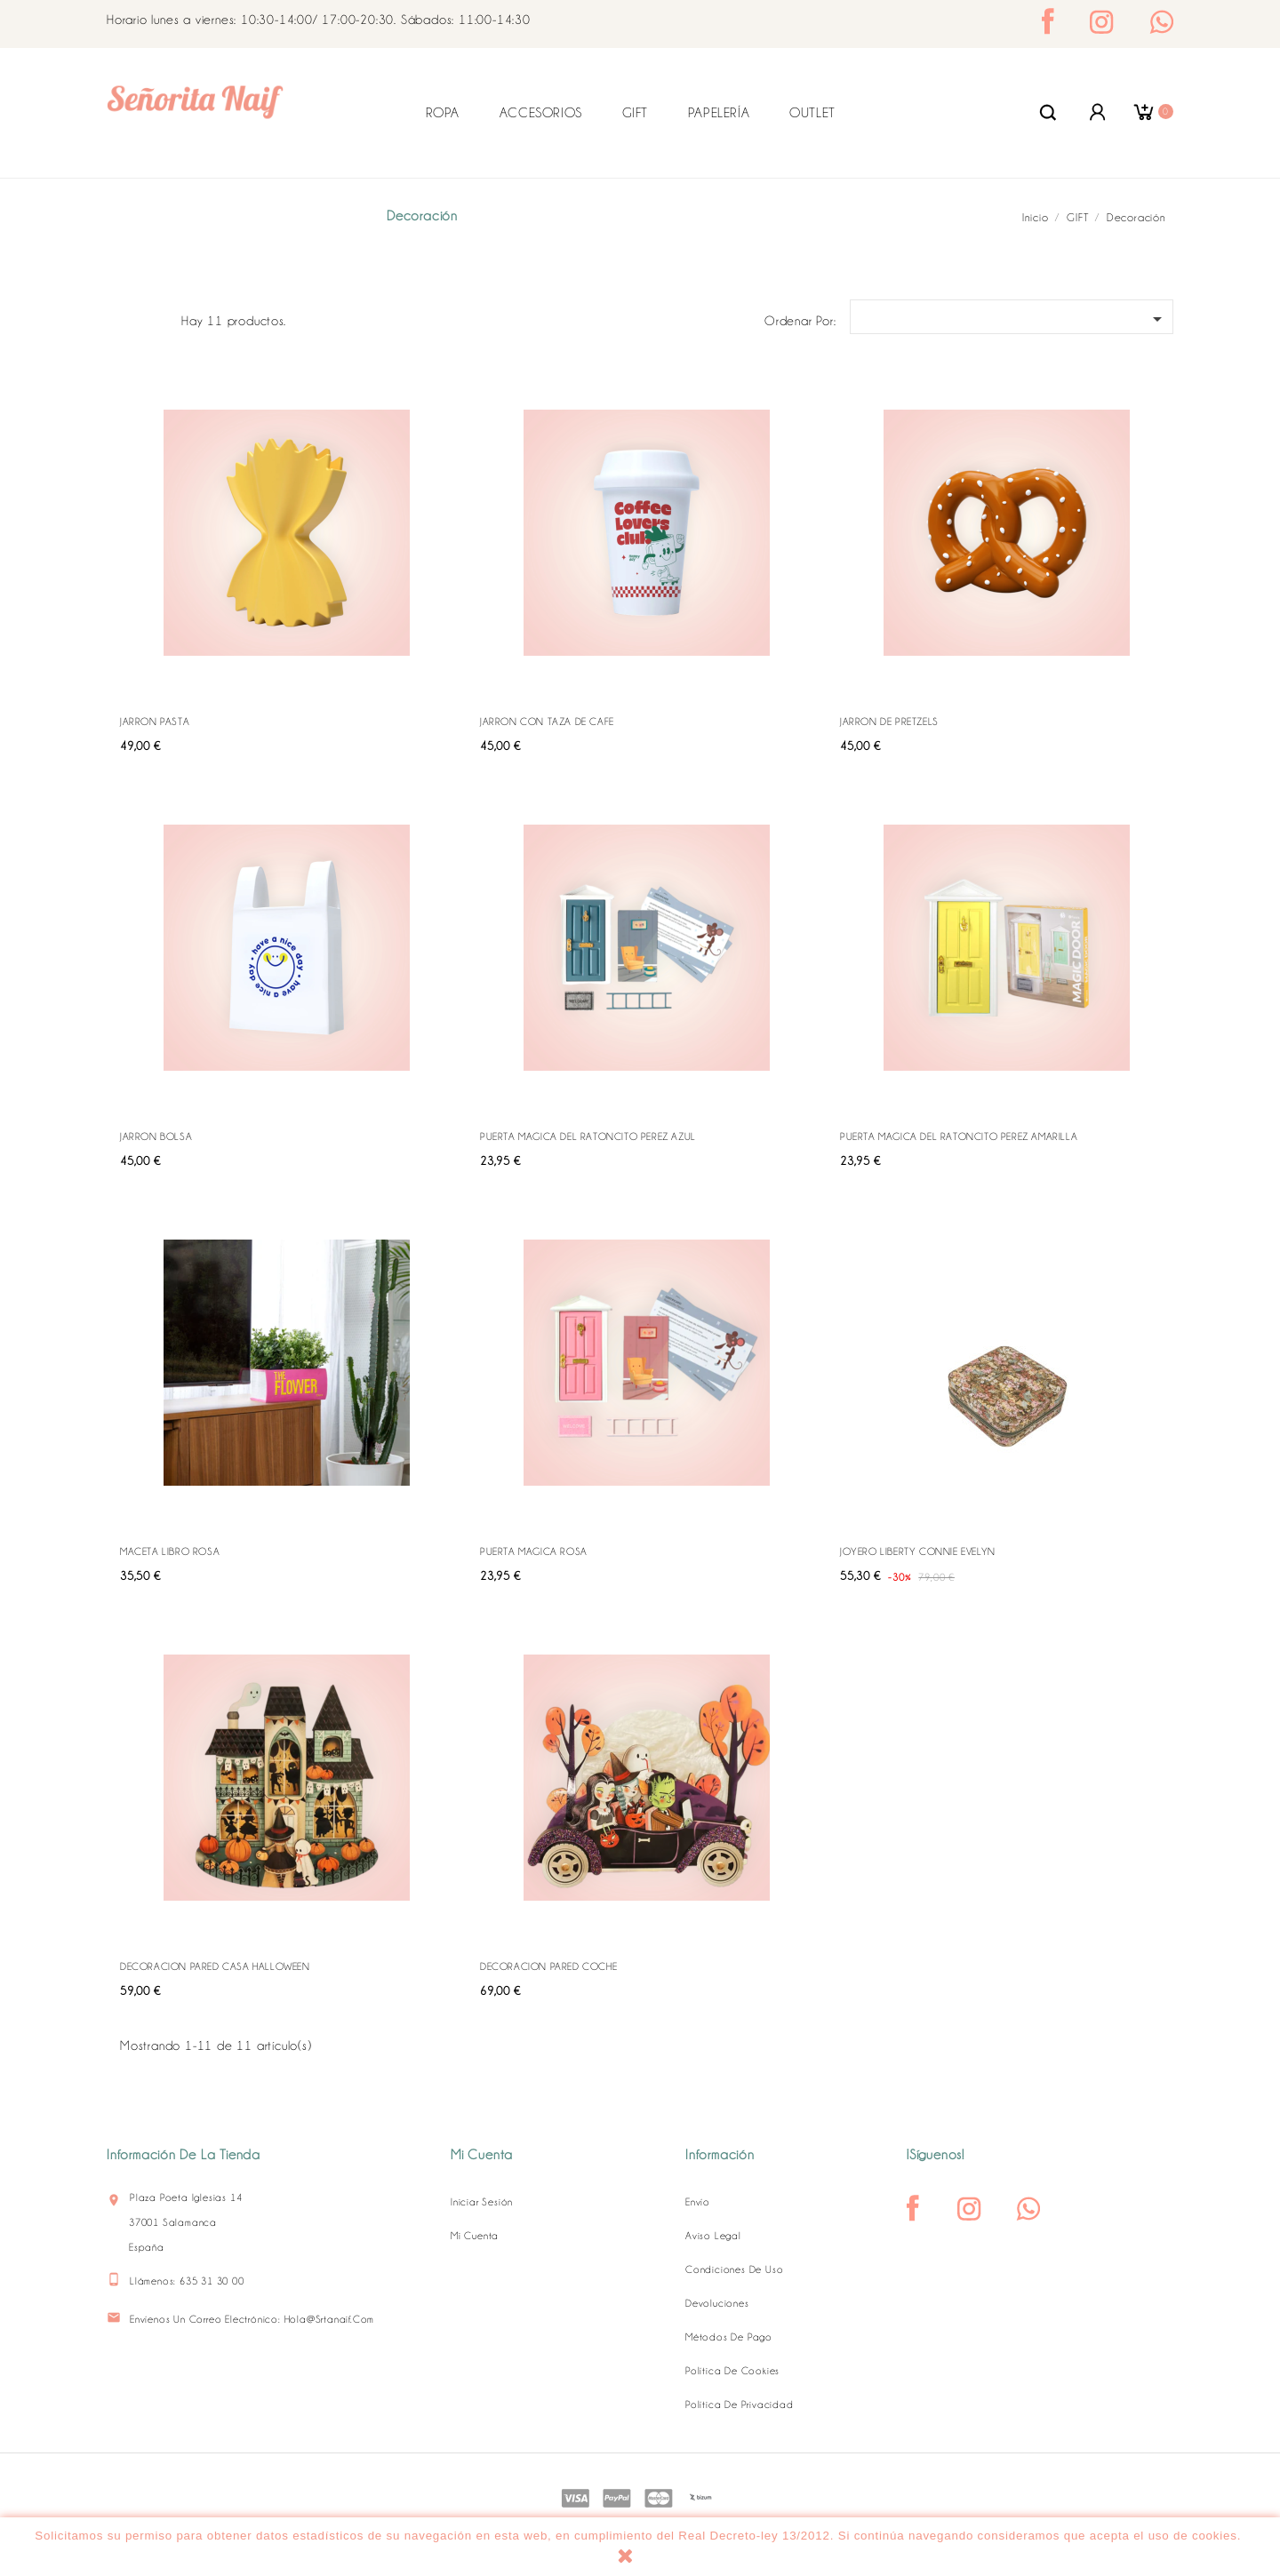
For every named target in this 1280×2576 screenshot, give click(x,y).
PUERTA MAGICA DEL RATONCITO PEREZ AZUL (588, 1136)
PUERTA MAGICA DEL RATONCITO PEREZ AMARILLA (958, 1136)
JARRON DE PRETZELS (889, 721)
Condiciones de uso (734, 2269)
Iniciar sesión (482, 2202)
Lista (158, 318)
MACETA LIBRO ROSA (170, 1551)
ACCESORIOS (541, 113)
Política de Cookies (732, 2370)
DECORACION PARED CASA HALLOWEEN (215, 1966)
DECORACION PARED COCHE (548, 1966)
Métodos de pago (728, 2337)
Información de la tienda (183, 2155)
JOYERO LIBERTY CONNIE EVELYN (918, 1551)
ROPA (443, 113)
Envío (697, 2202)
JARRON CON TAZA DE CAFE (547, 721)
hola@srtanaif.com (329, 2319)
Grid (130, 318)
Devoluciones (717, 2303)
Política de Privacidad (739, 2404)
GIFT (635, 113)
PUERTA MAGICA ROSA (534, 1551)
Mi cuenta (475, 2235)
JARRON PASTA (154, 721)
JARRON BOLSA (156, 1136)
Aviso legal (713, 2235)
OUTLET (812, 113)
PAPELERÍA (718, 113)
